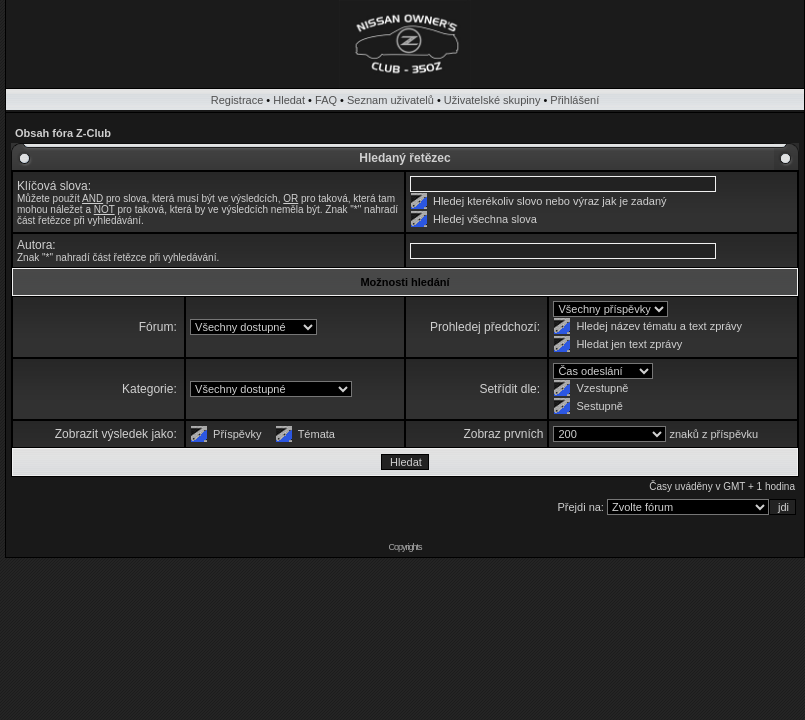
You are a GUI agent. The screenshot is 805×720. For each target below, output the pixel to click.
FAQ (326, 100)
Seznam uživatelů (390, 100)
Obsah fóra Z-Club (63, 133)
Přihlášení (574, 100)
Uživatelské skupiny (492, 100)
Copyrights (404, 547)
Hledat (289, 100)
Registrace (237, 100)
